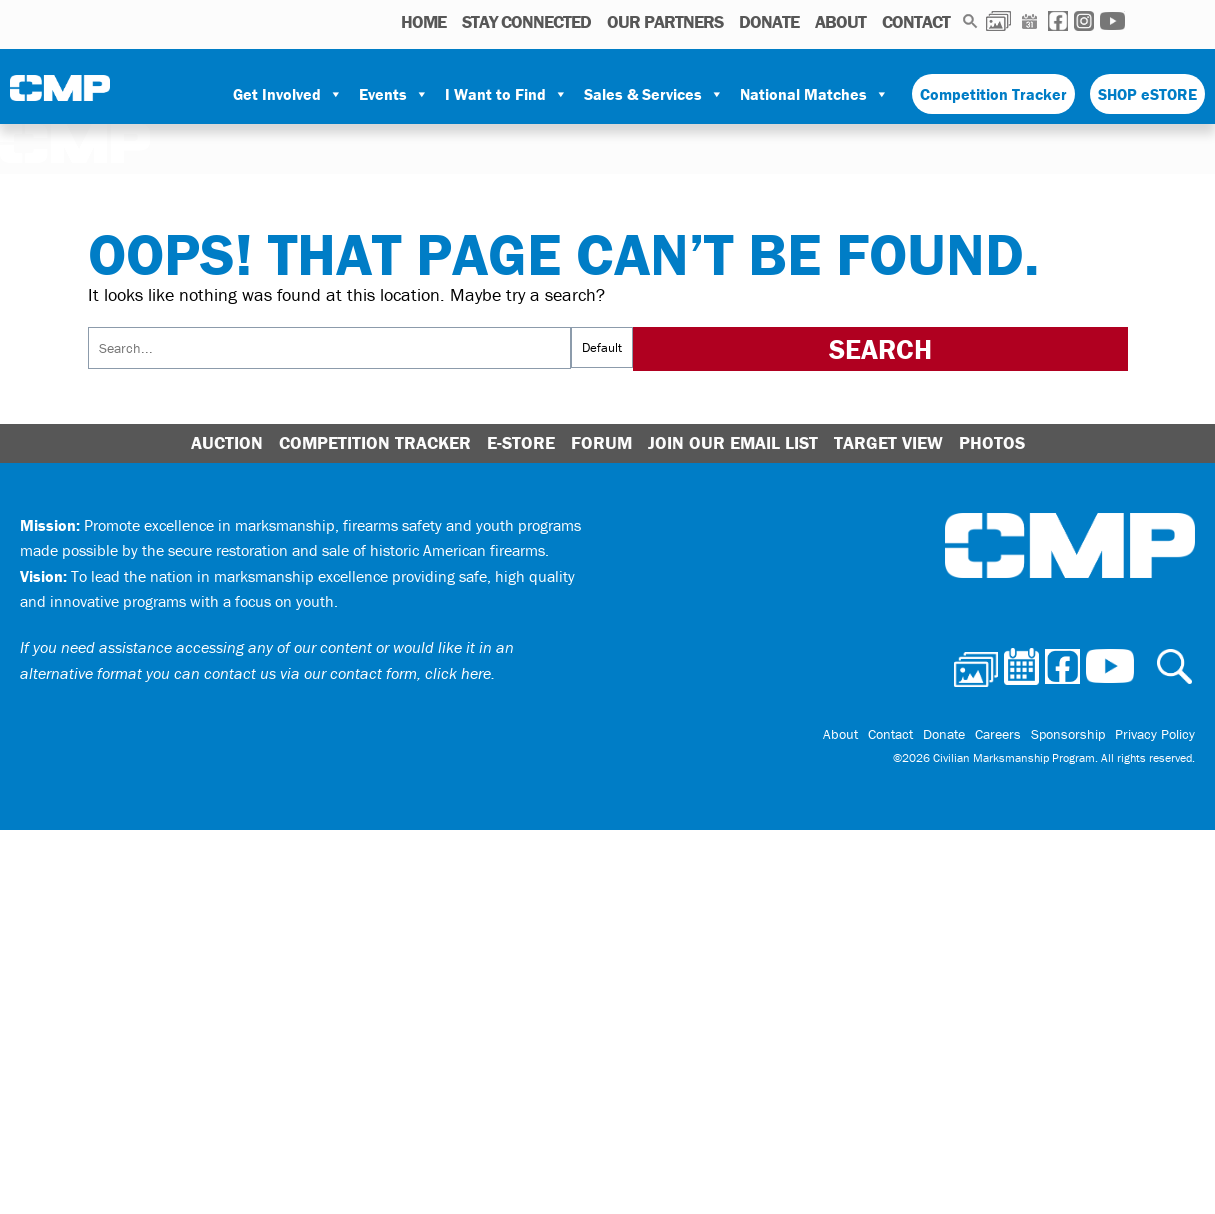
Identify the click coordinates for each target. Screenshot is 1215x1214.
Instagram (1084, 21)
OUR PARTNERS (665, 21)
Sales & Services (654, 94)
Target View (888, 442)
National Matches (814, 94)
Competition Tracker (993, 94)
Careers (998, 734)
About (840, 21)
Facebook (1058, 21)
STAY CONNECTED (526, 21)
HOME (423, 21)
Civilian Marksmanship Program (60, 95)
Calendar (1029, 21)
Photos (998, 21)
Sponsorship (1068, 734)
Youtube (1112, 21)
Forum (601, 442)
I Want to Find (506, 94)
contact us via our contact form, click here (347, 673)
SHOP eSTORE (1147, 94)
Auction (227, 442)
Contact (916, 21)
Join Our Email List (733, 442)
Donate (769, 21)
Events (394, 94)
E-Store (521, 442)
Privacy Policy (1155, 734)
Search (970, 21)
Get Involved (288, 94)
